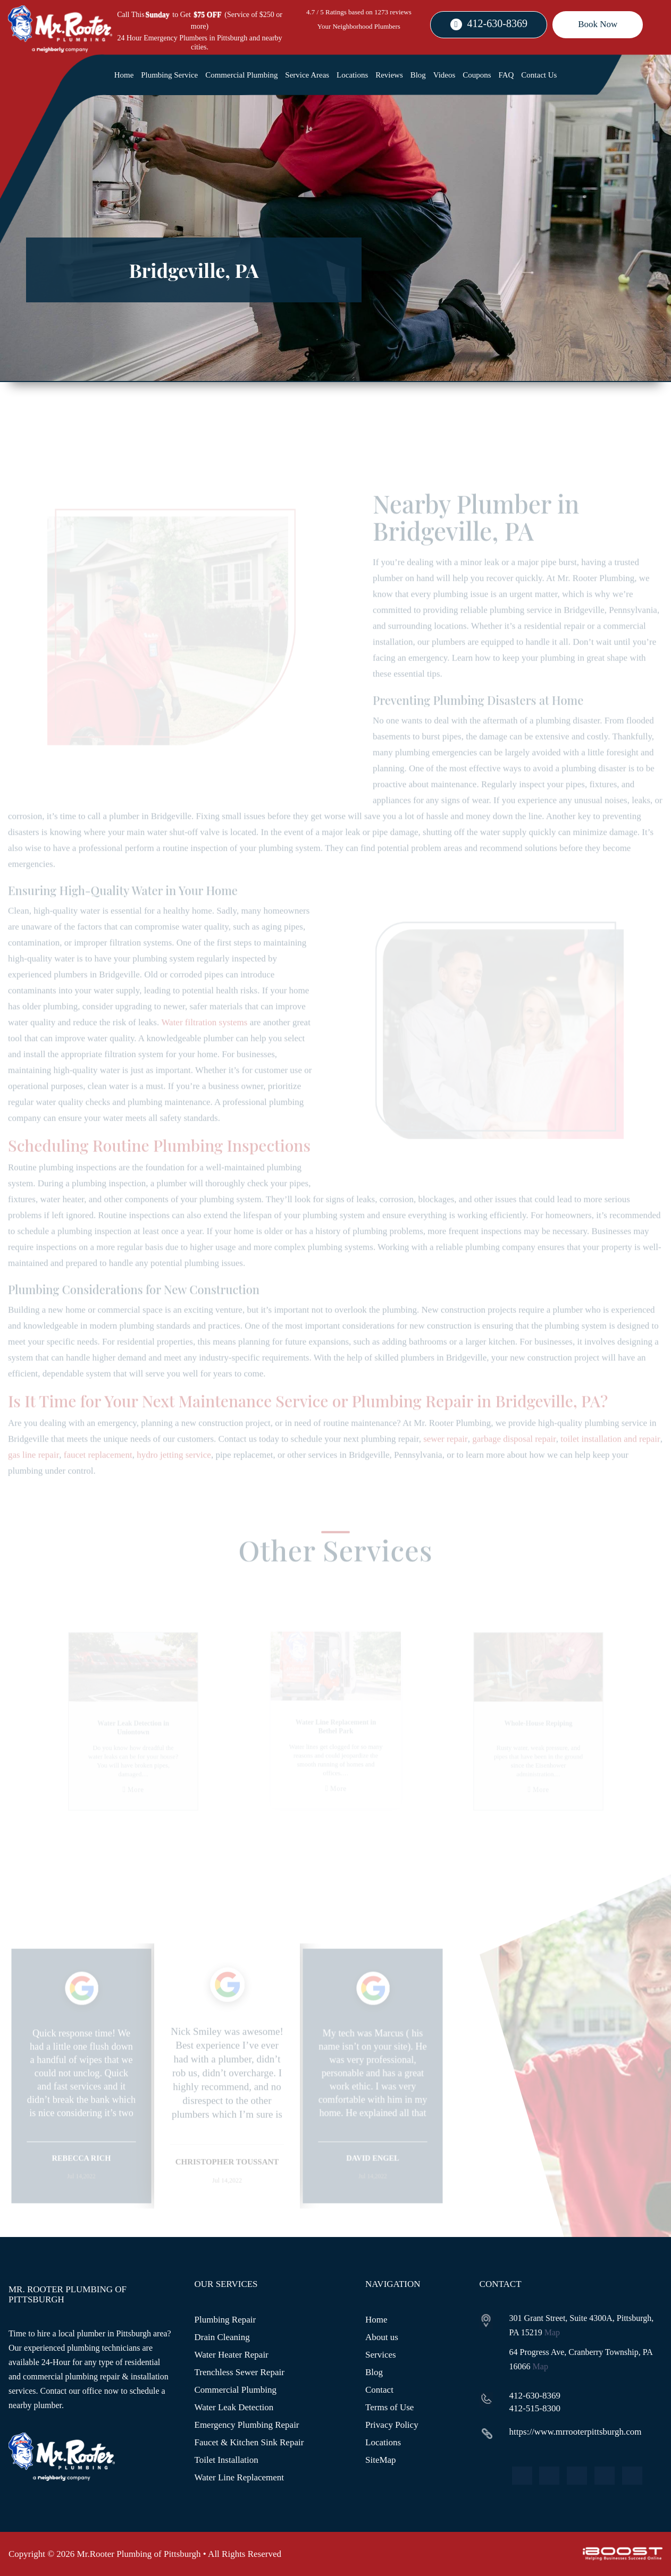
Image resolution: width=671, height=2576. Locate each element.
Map (552, 2332)
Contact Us (539, 75)
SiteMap (380, 2460)
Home (124, 75)
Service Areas (307, 75)
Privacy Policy (391, 2425)
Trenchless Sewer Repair (239, 2372)
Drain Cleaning (222, 2337)
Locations (352, 75)
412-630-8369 (497, 23)
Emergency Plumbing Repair (247, 2425)
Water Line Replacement (239, 2477)
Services (380, 2355)
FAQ (506, 75)
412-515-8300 (534, 2408)
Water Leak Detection (234, 2407)
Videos (444, 75)
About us (381, 2337)
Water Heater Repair (232, 2355)
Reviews (389, 75)
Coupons (477, 75)
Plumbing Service (169, 75)
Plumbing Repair (225, 2320)
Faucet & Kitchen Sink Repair (249, 2442)
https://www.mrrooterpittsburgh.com (575, 2432)
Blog (418, 75)
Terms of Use (389, 2407)
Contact (379, 2390)
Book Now (597, 24)
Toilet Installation (226, 2460)
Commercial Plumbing (241, 75)
